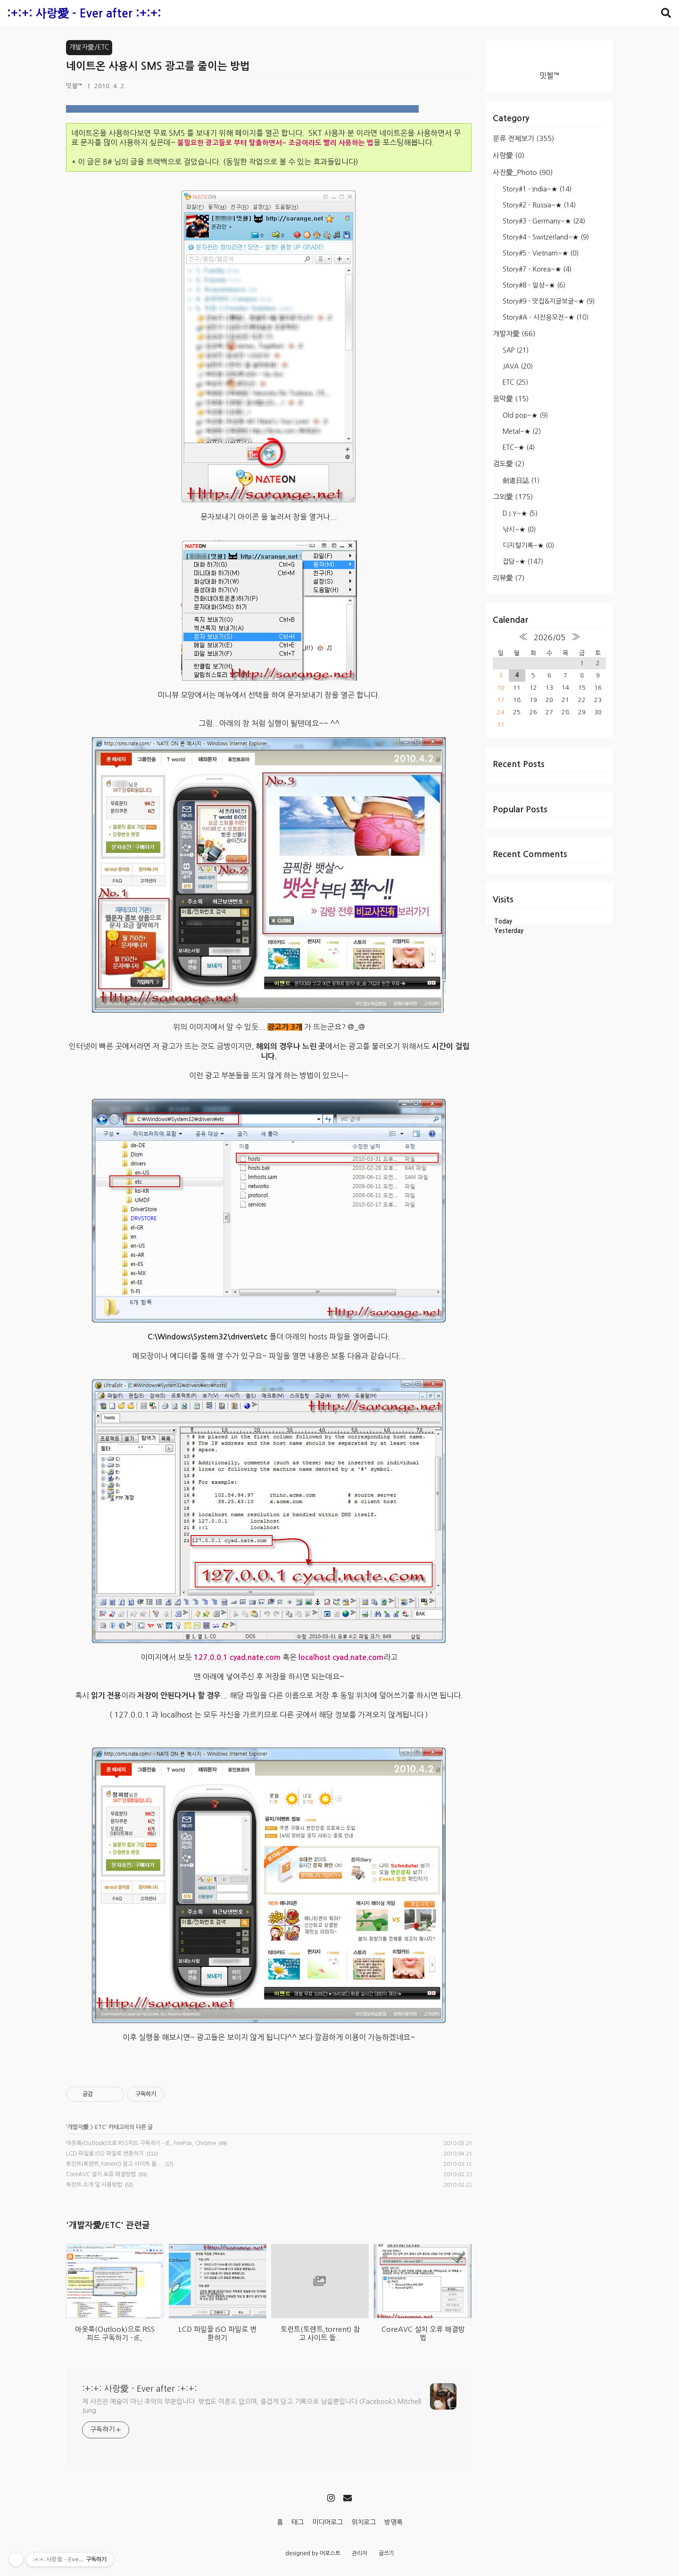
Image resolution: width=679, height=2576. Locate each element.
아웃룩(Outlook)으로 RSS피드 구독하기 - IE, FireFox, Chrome (141, 2143)
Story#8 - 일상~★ (534, 285)
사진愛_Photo (523, 172)
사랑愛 (508, 155)
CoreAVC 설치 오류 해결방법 (101, 2174)
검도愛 (508, 463)
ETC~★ (519, 447)
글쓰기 (386, 2553)
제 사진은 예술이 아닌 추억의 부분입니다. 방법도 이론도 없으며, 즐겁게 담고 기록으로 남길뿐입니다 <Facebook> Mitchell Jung (251, 2406)
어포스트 (330, 2553)
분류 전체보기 (523, 138)
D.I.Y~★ (520, 513)
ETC (515, 382)
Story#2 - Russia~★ (539, 205)
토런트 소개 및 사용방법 (94, 2185)
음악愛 (511, 398)
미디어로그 (327, 2522)
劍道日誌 (521, 480)
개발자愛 (514, 333)
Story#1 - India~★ (537, 189)
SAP (516, 350)
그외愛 (513, 496)
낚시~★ (519, 529)
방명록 (393, 2522)
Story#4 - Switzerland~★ (546, 237)
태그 (297, 2522)
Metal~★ (522, 431)
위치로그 (363, 2522)
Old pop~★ (525, 415)
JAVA (518, 366)
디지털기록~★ (528, 545)
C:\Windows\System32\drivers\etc (207, 1336)
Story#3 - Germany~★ (544, 221)
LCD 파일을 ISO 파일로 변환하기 (105, 2153)
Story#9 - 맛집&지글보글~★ (549, 301)
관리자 (359, 2553)
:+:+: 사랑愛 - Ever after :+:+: (84, 13)
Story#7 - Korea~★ (537, 269)
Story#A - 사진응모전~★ (545, 317)
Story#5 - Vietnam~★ (541, 253)
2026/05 (549, 637)
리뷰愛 (508, 577)
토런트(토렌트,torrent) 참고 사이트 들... (114, 2164)
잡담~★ (523, 561)
